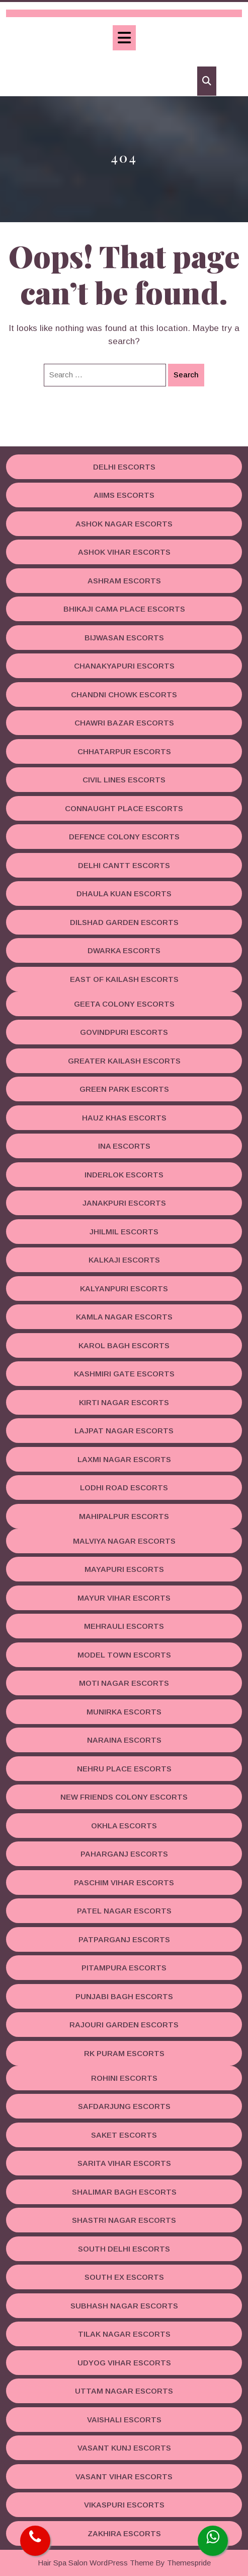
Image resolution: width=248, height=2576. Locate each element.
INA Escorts (124, 1146)
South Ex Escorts (124, 2277)
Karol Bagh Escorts (124, 1345)
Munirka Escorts (124, 1711)
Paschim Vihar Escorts (124, 1882)
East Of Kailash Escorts (124, 979)
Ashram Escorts (124, 580)
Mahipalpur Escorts (124, 1516)
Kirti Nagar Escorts (124, 1402)
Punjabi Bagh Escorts (124, 1996)
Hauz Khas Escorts (124, 1117)
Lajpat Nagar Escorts (124, 1430)
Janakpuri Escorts (124, 1203)
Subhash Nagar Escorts (124, 2305)
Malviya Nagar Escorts (124, 1541)
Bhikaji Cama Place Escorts (124, 609)
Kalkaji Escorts (124, 1260)
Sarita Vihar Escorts (124, 2163)
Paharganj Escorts (124, 1854)
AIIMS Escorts (124, 495)
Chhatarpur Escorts (124, 751)
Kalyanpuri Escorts (124, 1288)
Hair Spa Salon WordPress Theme (95, 2562)
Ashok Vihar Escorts (124, 552)
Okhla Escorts (124, 1825)
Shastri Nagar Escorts (124, 2220)
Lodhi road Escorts (124, 1487)
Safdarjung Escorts (124, 2106)
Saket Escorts (124, 2135)
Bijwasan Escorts (124, 637)
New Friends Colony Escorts (124, 1797)
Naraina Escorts (124, 1740)
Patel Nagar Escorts (124, 1910)
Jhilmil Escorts (124, 1231)
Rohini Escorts (124, 2078)
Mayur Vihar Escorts (124, 1598)
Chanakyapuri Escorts (124, 666)
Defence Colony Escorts (124, 836)
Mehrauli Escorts (124, 1626)
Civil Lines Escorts (124, 779)
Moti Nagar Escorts (124, 1683)
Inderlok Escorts (124, 1174)
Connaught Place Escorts (124, 808)
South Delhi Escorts (124, 2248)
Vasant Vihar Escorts (124, 2476)
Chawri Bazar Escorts (124, 722)
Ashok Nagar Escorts (124, 523)
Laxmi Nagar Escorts (124, 1459)
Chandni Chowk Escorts (124, 694)
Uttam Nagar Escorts (124, 2391)
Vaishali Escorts (124, 2419)
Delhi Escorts (124, 467)
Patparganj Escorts (124, 1939)
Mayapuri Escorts (124, 1569)
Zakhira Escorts (124, 2533)
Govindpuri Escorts (124, 1032)
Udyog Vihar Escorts (124, 2362)
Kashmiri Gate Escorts (124, 1373)
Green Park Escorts (124, 1089)
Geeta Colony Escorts (124, 1004)
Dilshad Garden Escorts (124, 922)
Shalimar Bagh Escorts (124, 2192)
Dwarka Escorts (124, 950)
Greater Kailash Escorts (124, 1060)
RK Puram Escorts (124, 2053)
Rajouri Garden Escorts (124, 2024)
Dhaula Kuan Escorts (124, 893)
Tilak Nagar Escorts (124, 2334)
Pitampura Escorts (124, 1967)
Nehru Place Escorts (124, 1768)
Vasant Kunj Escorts (124, 2447)
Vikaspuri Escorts (124, 2504)
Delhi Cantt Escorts (124, 865)
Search (186, 374)
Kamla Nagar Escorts (124, 1316)
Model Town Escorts (124, 1654)
